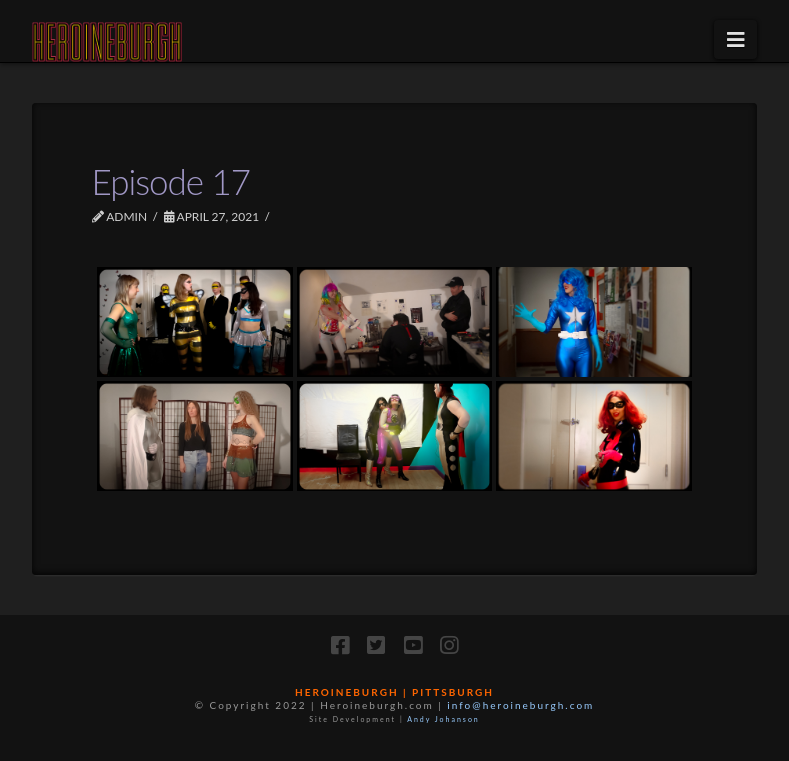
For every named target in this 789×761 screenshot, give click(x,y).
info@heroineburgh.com (520, 705)
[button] (735, 39)
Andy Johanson (443, 719)
